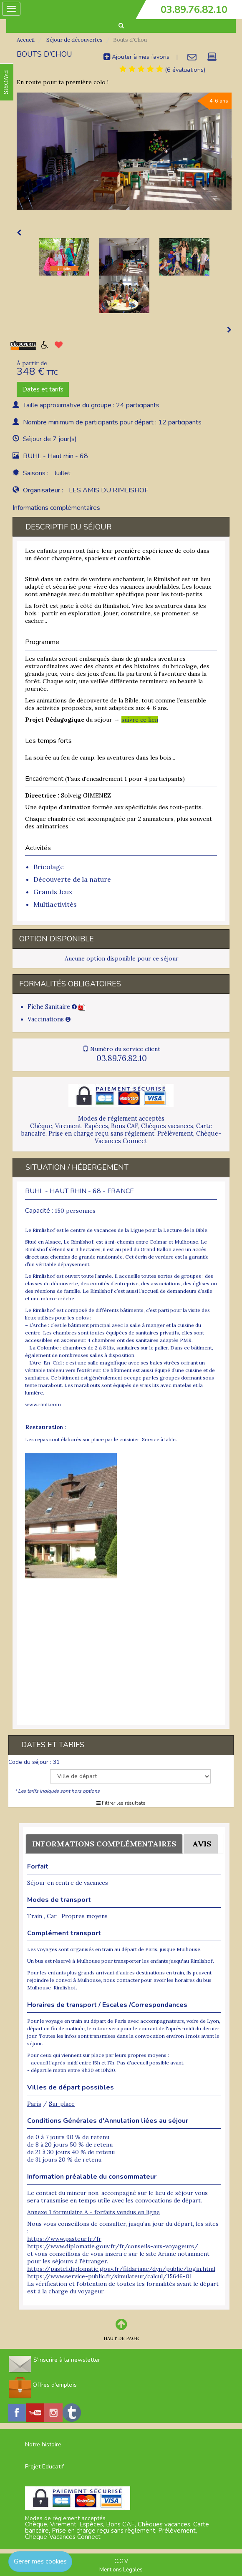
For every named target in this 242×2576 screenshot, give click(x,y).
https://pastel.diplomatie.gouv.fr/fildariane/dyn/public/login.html (121, 2268)
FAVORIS (6, 82)
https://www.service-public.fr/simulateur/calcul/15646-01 (109, 2276)
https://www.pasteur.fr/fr (64, 2238)
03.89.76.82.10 (194, 9)
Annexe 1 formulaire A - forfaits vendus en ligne (93, 2212)
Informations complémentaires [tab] (56, 507)
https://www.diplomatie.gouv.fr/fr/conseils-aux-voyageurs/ (112, 2246)
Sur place (62, 2103)
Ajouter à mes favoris (136, 57)
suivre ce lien (139, 719)
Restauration (44, 1427)
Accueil (26, 39)
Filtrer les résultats (121, 1803)
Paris (34, 2103)
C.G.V (121, 2561)
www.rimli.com (43, 1404)
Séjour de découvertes (74, 39)
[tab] (141, 69)
